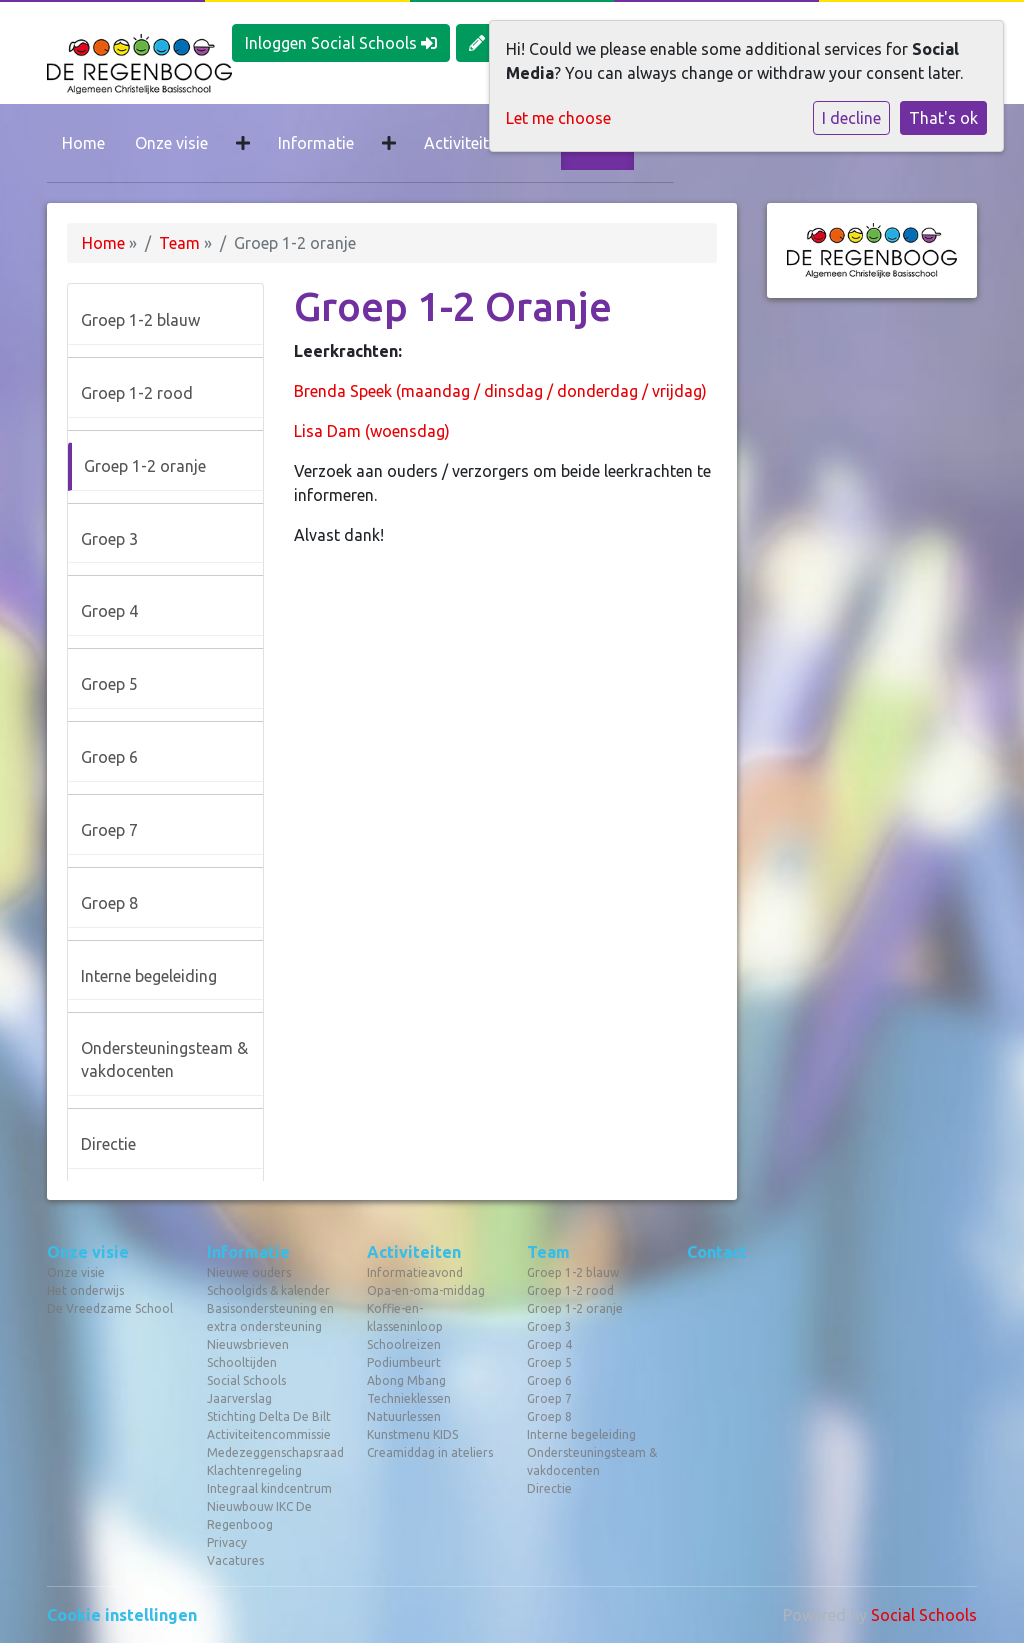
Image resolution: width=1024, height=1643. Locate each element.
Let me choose (558, 118)
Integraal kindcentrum (269, 1488)
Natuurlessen (404, 1416)
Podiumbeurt (404, 1362)
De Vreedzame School (110, 1308)
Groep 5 (109, 684)
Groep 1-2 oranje (145, 466)
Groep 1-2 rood (137, 393)
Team (179, 243)
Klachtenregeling (254, 1470)
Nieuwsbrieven (248, 1344)
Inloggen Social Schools (341, 43)
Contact (717, 1252)
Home (83, 143)
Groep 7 (109, 830)
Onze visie (171, 143)
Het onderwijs (85, 1290)
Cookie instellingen (122, 1615)
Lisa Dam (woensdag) (372, 431)
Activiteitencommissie (269, 1434)
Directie (108, 1144)
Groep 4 (109, 611)
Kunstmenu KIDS (412, 1434)
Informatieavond (415, 1272)
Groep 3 (109, 539)
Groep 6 (109, 757)
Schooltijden (242, 1362)
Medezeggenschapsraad (272, 1452)
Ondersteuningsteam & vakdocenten (164, 1059)
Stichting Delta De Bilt (269, 1416)
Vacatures (235, 1560)
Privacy (227, 1542)
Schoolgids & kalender (268, 1290)
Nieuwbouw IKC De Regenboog (259, 1515)
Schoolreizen (404, 1344)
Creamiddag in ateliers (430, 1452)
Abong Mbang (406, 1380)
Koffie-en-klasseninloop (405, 1317)
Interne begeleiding (149, 976)
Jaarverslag (239, 1398)
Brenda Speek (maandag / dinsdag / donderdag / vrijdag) (500, 391)
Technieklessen (409, 1398)
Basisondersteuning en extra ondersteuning (270, 1317)
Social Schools (246, 1380)
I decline (851, 118)
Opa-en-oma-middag (426, 1290)
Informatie (316, 143)
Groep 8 (109, 903)
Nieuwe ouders (249, 1272)
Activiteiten (465, 143)
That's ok (943, 118)
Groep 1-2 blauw (140, 320)
